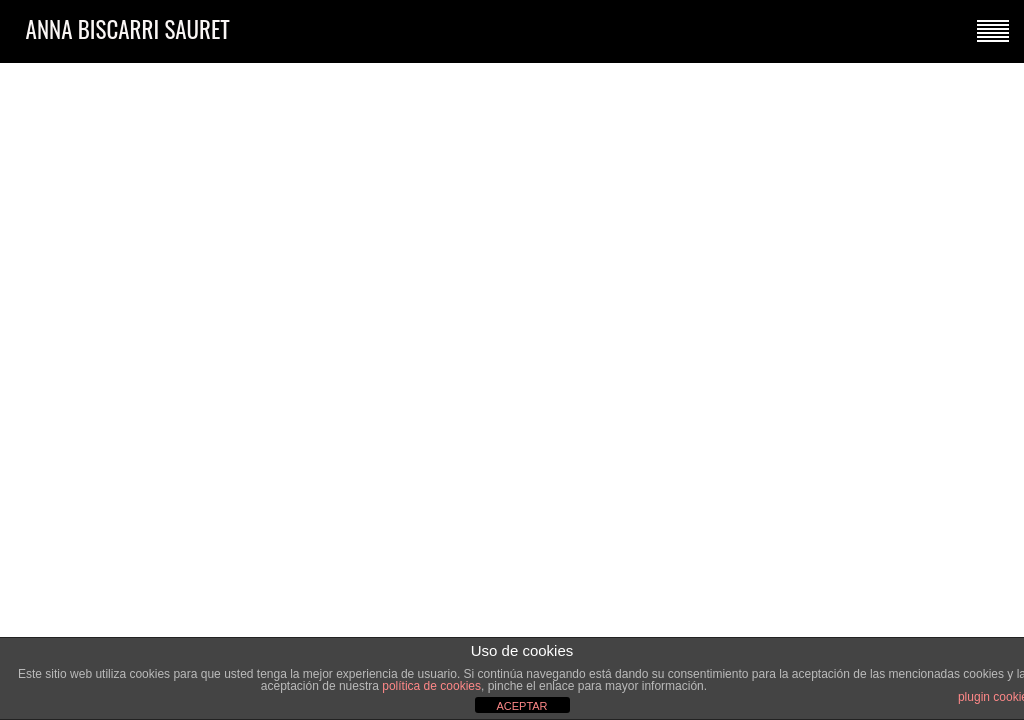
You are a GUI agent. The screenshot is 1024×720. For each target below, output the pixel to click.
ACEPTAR (521, 706)
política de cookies (431, 686)
